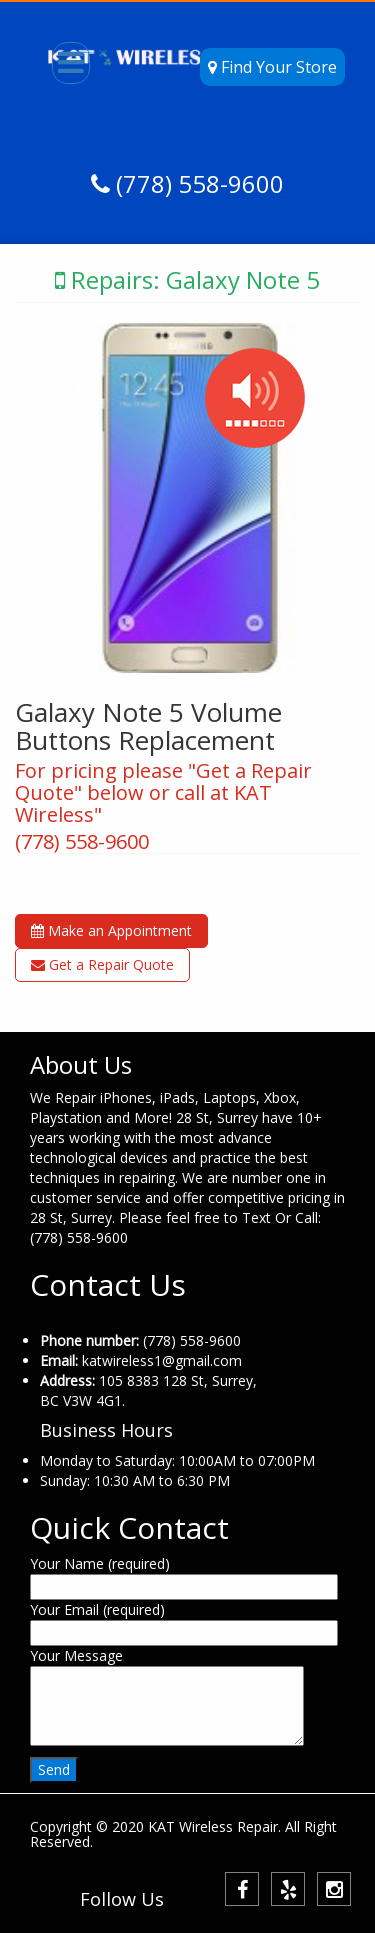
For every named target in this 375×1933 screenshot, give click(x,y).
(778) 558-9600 (197, 183)
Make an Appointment (111, 930)
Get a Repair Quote (102, 964)
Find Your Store (272, 67)
